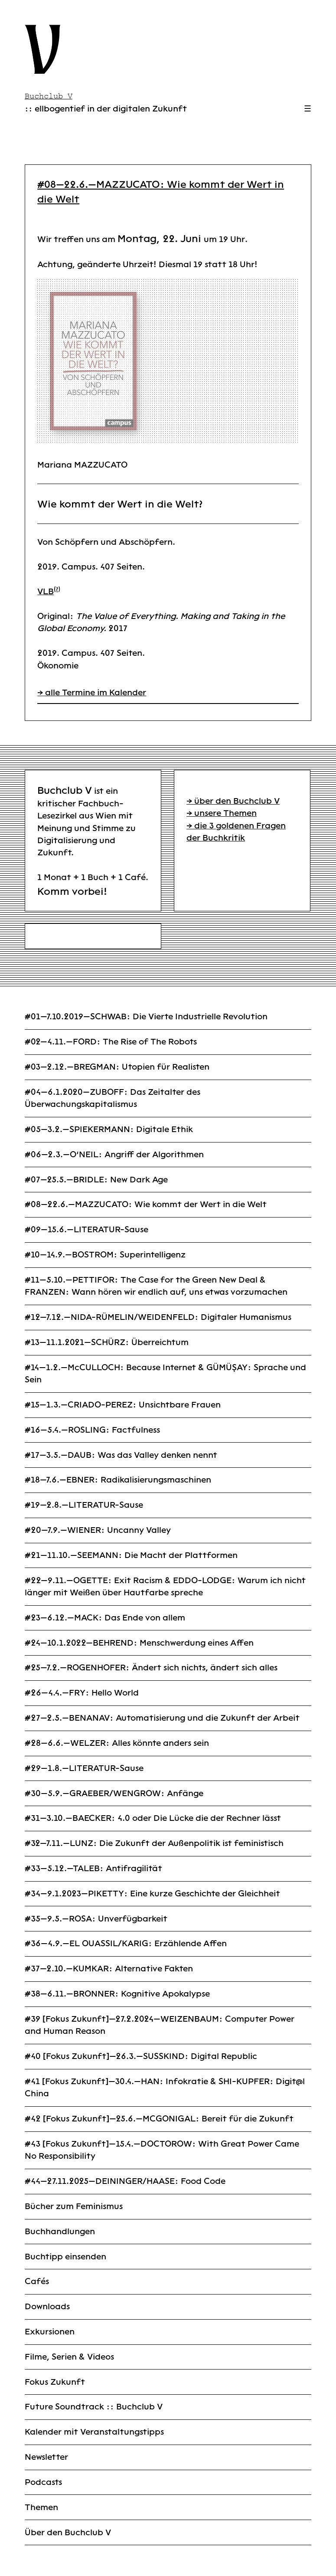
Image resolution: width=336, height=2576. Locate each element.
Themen (41, 2507)
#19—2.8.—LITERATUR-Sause (84, 1505)
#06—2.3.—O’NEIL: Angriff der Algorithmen (114, 1154)
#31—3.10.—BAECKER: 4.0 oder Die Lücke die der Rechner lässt (153, 1818)
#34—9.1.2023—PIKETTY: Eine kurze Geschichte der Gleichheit (152, 1893)
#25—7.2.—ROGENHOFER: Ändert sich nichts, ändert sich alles (151, 1668)
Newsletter (46, 2457)
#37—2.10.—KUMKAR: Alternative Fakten (109, 1969)
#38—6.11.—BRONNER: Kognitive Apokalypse (117, 1994)
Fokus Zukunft (55, 2382)
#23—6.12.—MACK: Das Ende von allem (105, 1618)
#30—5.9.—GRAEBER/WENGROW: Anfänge (114, 1793)
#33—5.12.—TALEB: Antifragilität (93, 1868)
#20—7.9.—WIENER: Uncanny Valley (98, 1530)
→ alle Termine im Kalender (91, 692)
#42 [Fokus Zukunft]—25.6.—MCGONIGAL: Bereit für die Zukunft (159, 2119)
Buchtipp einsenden (65, 2257)
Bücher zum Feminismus (74, 2206)
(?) (57, 589)
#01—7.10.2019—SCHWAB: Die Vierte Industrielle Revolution (146, 1016)
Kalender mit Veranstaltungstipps (94, 2432)
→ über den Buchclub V (233, 801)
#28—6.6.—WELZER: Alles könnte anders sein (117, 1743)
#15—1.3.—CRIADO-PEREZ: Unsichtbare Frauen (123, 1405)
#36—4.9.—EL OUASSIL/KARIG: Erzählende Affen (126, 1943)
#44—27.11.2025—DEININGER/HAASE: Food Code (125, 2181)
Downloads (47, 2306)
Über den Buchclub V (68, 2532)
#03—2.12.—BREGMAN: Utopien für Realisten (117, 1067)
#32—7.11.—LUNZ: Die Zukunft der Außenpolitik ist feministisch (154, 1843)
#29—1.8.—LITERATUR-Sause (84, 1768)
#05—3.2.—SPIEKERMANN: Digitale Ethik (109, 1129)
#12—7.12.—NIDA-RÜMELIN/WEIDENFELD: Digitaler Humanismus (158, 1317)
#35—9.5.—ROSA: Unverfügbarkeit (96, 1919)
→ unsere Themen (221, 813)
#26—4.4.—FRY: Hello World (82, 1693)
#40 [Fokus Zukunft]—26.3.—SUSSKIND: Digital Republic (141, 2056)
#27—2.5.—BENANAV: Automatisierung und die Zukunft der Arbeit (162, 1718)
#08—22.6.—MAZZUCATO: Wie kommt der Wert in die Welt (146, 1204)
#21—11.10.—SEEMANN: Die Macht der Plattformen (131, 1555)
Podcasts (43, 2482)
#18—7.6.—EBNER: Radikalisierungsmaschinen (118, 1480)
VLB (45, 591)
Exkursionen (50, 2332)
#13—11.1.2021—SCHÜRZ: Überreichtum (107, 1342)
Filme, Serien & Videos (69, 2357)
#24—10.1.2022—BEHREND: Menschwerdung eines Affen (139, 1643)
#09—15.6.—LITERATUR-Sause (86, 1229)
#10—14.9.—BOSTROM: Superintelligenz (105, 1255)
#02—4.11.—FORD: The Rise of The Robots (111, 1042)
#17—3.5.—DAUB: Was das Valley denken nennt (121, 1455)
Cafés (37, 2281)
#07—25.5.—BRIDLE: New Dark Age (96, 1180)
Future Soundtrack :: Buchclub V (94, 2407)
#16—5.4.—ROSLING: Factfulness (92, 1430)
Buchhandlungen (60, 2231)
